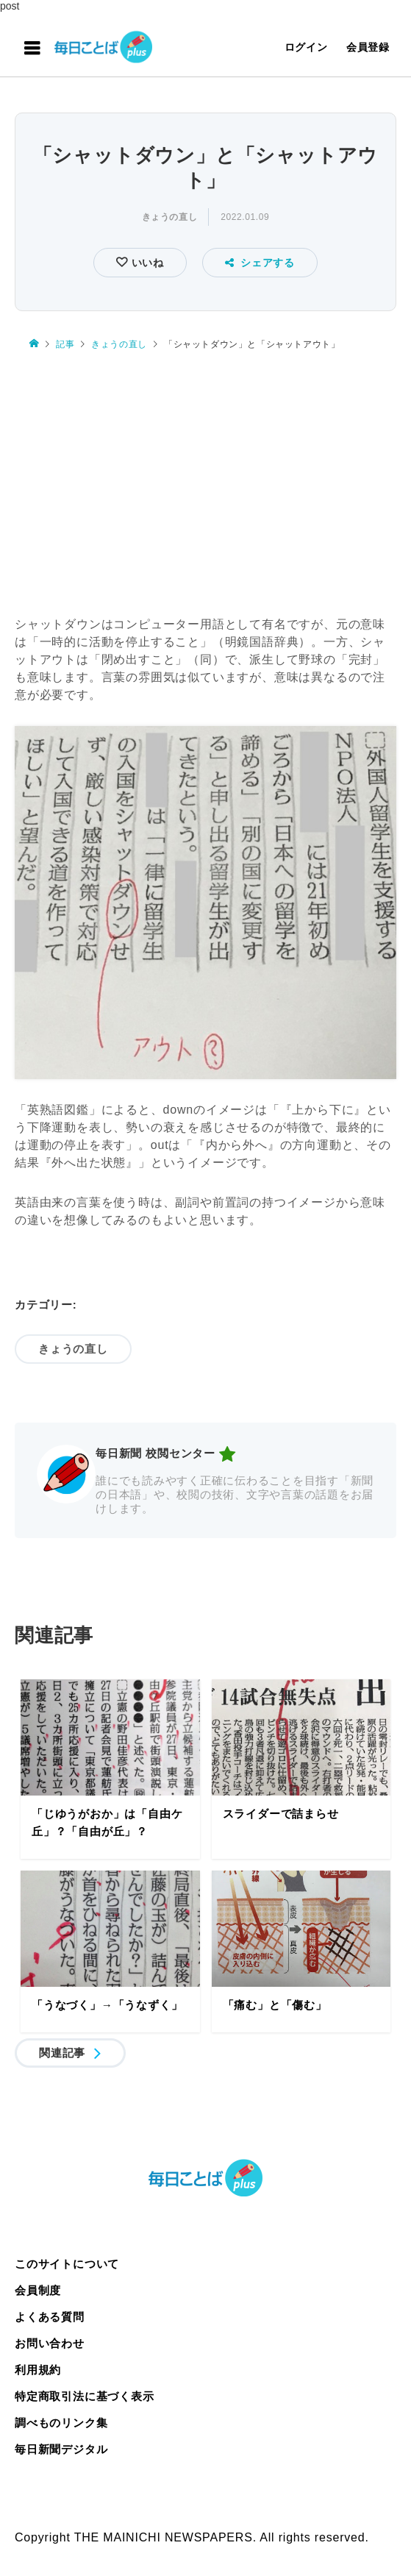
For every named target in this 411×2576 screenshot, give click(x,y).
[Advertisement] (205, 476)
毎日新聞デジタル (61, 2449)
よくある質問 (50, 2316)
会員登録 (368, 47)
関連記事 (62, 2052)
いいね (146, 262)
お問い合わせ (50, 2343)
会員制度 (38, 2290)
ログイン (306, 47)
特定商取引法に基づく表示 (84, 2396)
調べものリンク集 (61, 2422)
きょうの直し (170, 217)
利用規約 (38, 2369)
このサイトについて (67, 2263)
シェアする (260, 262)
